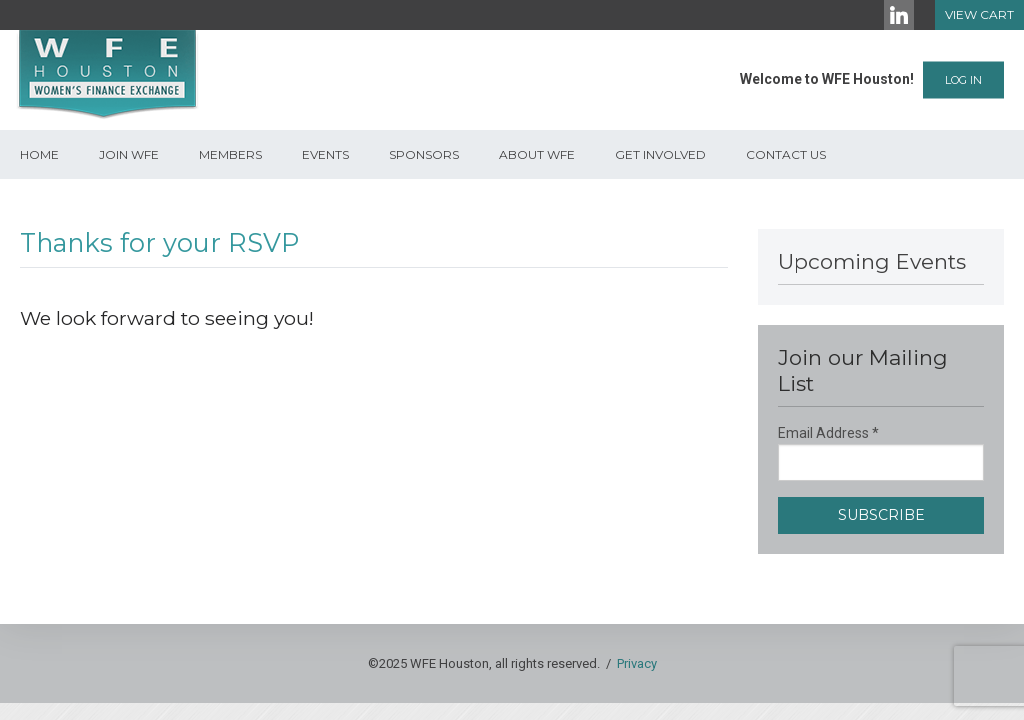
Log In (963, 80)
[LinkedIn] (899, 15)
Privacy (637, 663)
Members (230, 154)
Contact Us (786, 154)
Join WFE (129, 154)
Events (325, 154)
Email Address (828, 433)
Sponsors (424, 154)
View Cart (979, 14)
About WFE (537, 154)
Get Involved (660, 154)
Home (39, 154)
